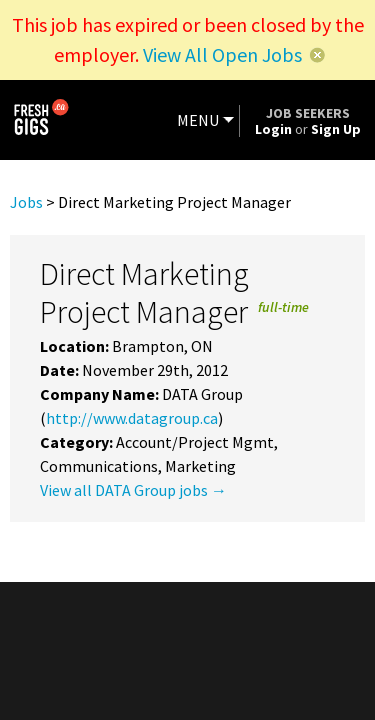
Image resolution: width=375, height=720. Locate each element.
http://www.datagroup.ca (132, 418)
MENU (198, 120)
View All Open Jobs (222, 54)
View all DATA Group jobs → (133, 490)
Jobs (26, 202)
